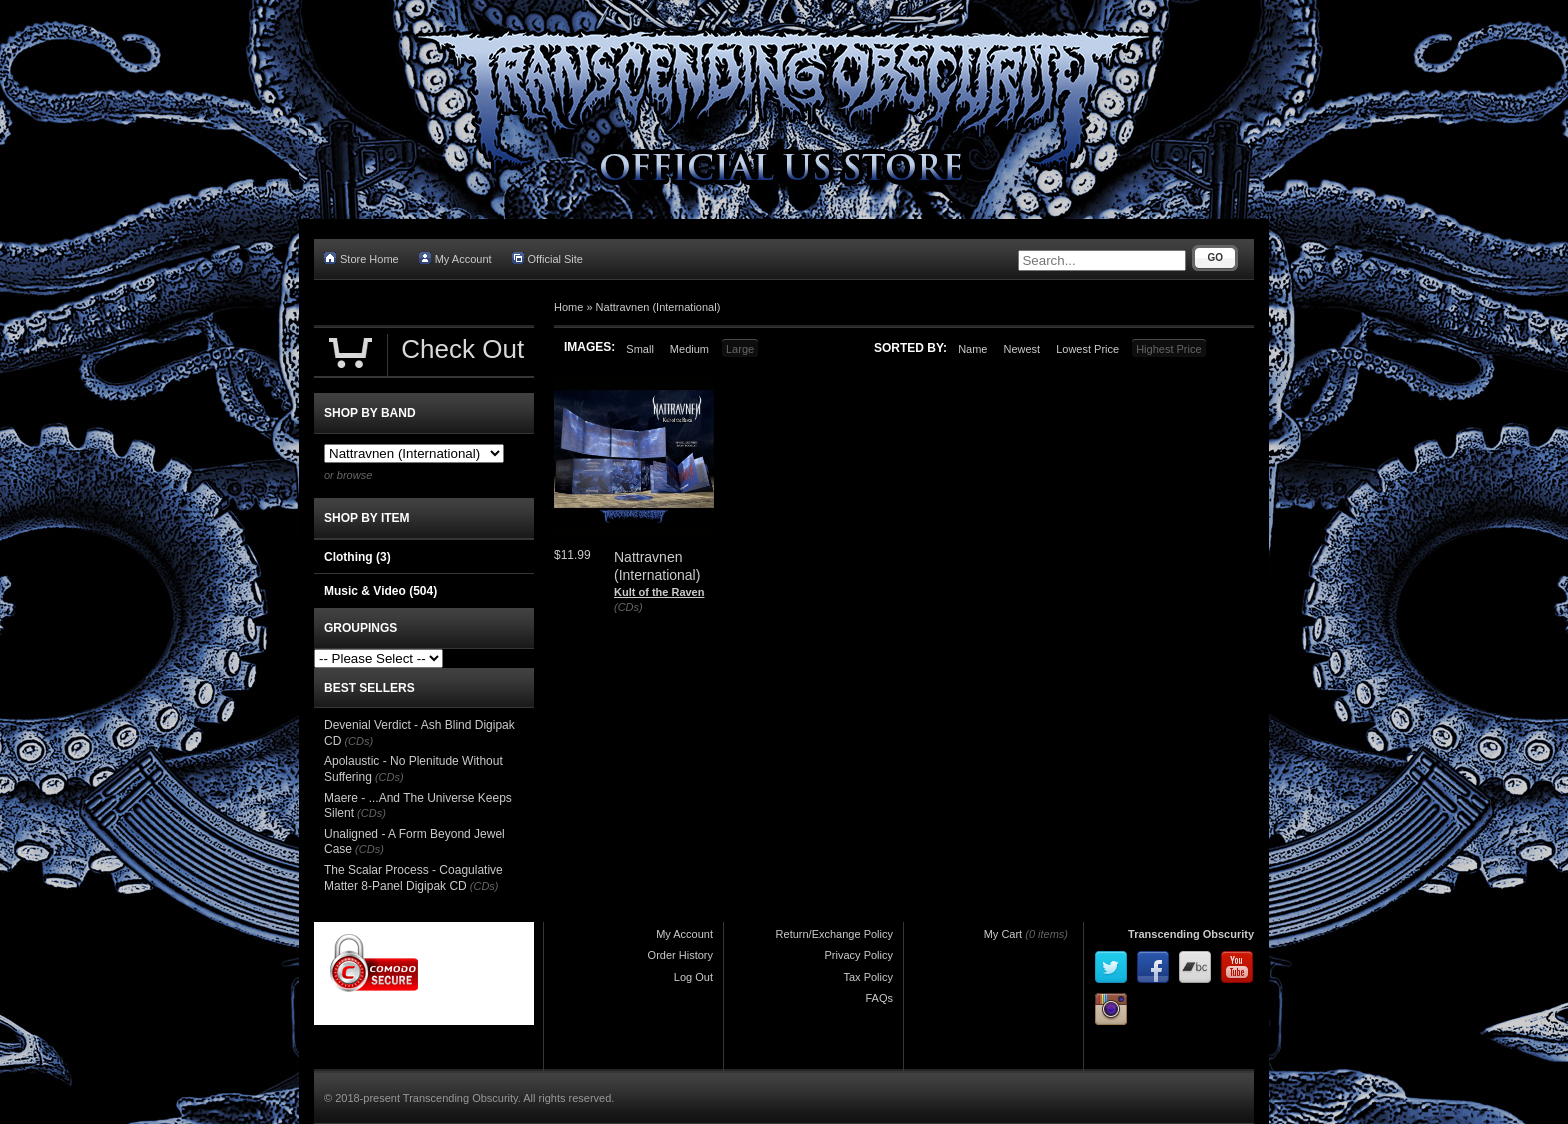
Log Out (693, 977)
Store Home (361, 258)
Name (972, 349)
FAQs (879, 998)
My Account (455, 258)
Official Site (547, 258)
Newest (1021, 349)
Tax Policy (868, 977)
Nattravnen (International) (658, 307)
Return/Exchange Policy (834, 934)
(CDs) (628, 607)
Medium (689, 349)
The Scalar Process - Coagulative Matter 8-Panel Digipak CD (413, 878)
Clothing (357, 557)
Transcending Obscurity (1191, 934)
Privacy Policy (859, 955)
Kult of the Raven (659, 592)
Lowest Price (1087, 349)
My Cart (1003, 934)
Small (640, 349)
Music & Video (380, 591)
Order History (680, 955)
